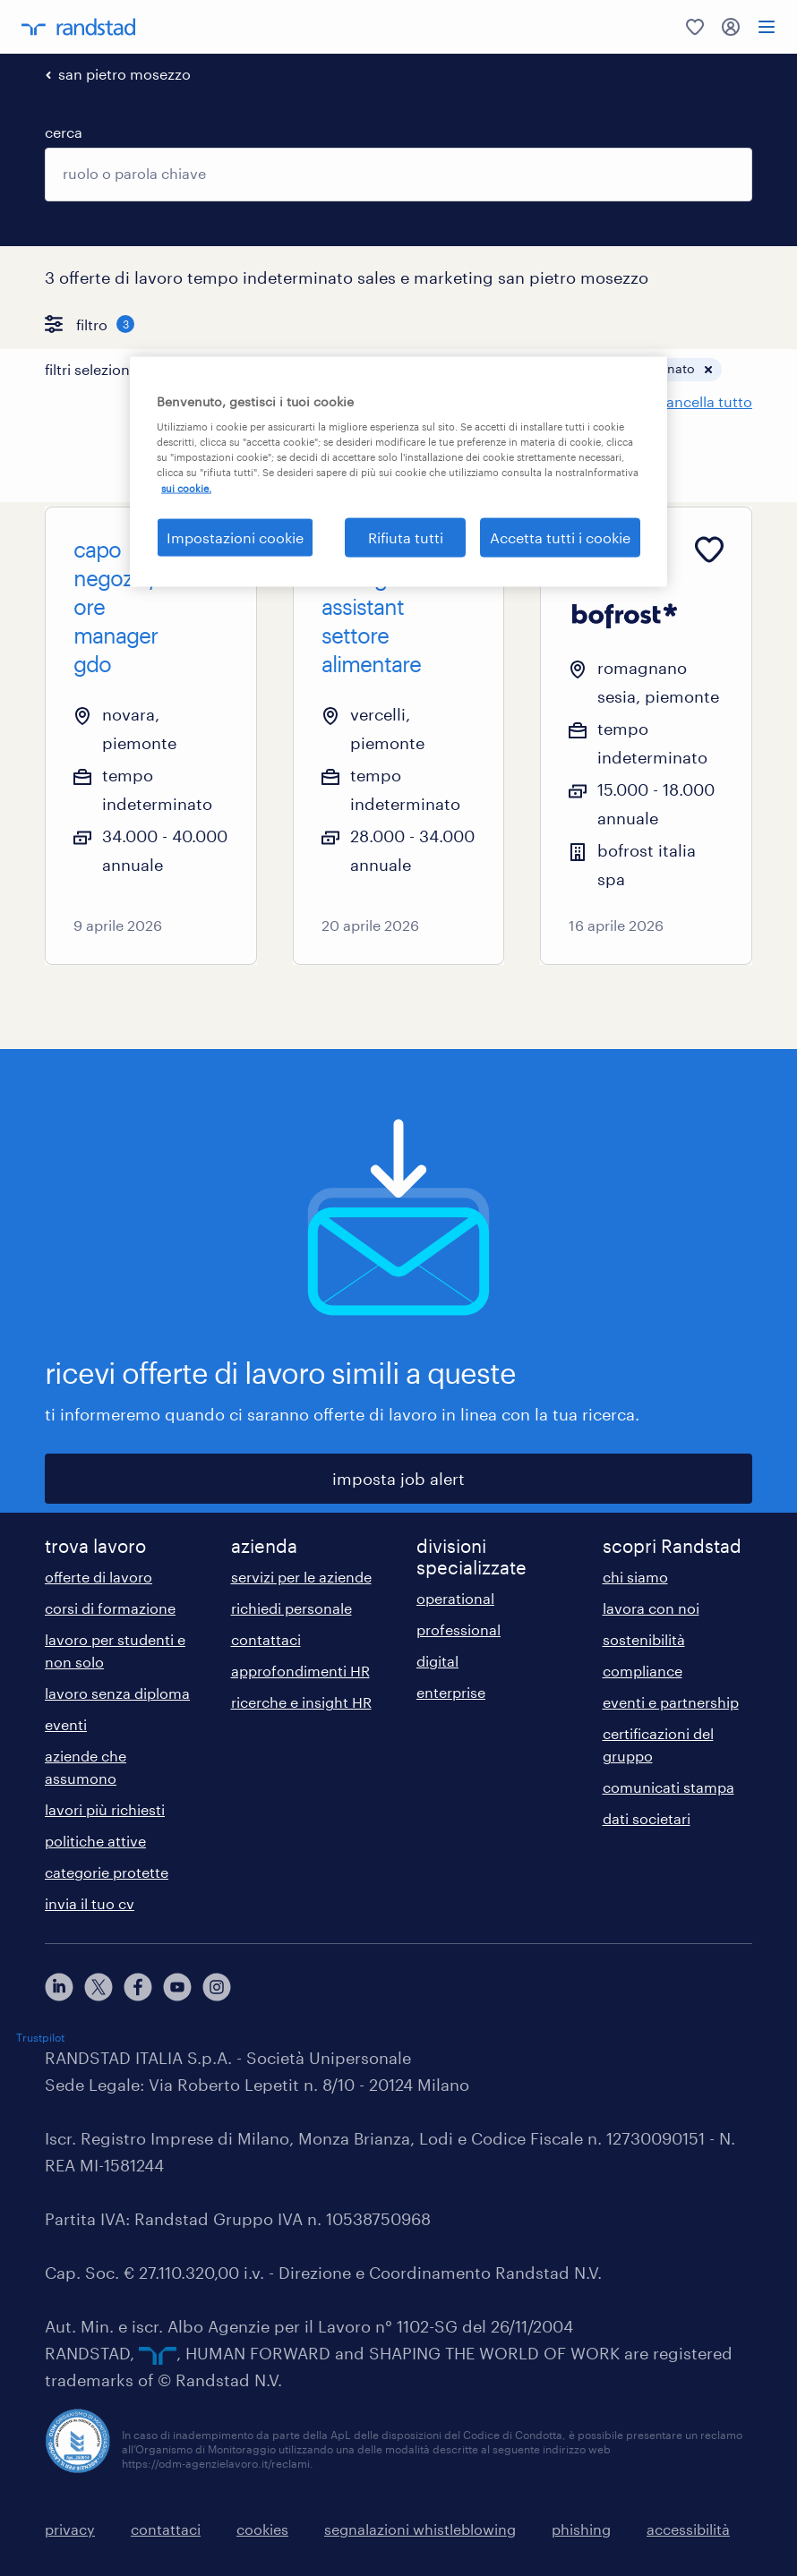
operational (455, 1598)
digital (437, 1660)
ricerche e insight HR (301, 1701)
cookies (262, 2529)
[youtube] (177, 1987)
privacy (70, 2529)
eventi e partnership (671, 1701)
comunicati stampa (668, 1787)
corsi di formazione (110, 1607)
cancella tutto (705, 401)
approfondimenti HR (300, 1670)
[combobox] (398, 174)
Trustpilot (40, 2037)
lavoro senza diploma (117, 1693)
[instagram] (216, 1987)
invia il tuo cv (89, 1903)
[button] (306, 370)
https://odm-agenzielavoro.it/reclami (216, 2463)
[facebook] (138, 1987)
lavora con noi (651, 1607)
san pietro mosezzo (124, 73)
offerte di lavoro (98, 1576)
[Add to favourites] (214, 549)
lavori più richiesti (105, 1809)
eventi (66, 1724)
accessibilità (688, 2529)
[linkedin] (59, 1987)
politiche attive (95, 1840)
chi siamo (635, 1576)
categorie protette (106, 1872)
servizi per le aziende (301, 1576)
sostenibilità (644, 1639)
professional (458, 1629)
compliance (642, 1670)
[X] (98, 1987)
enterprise (450, 1692)
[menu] (766, 27)
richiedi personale (291, 1607)
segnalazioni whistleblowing (420, 2529)
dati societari (646, 1818)
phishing (581, 2529)
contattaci (266, 1639)
